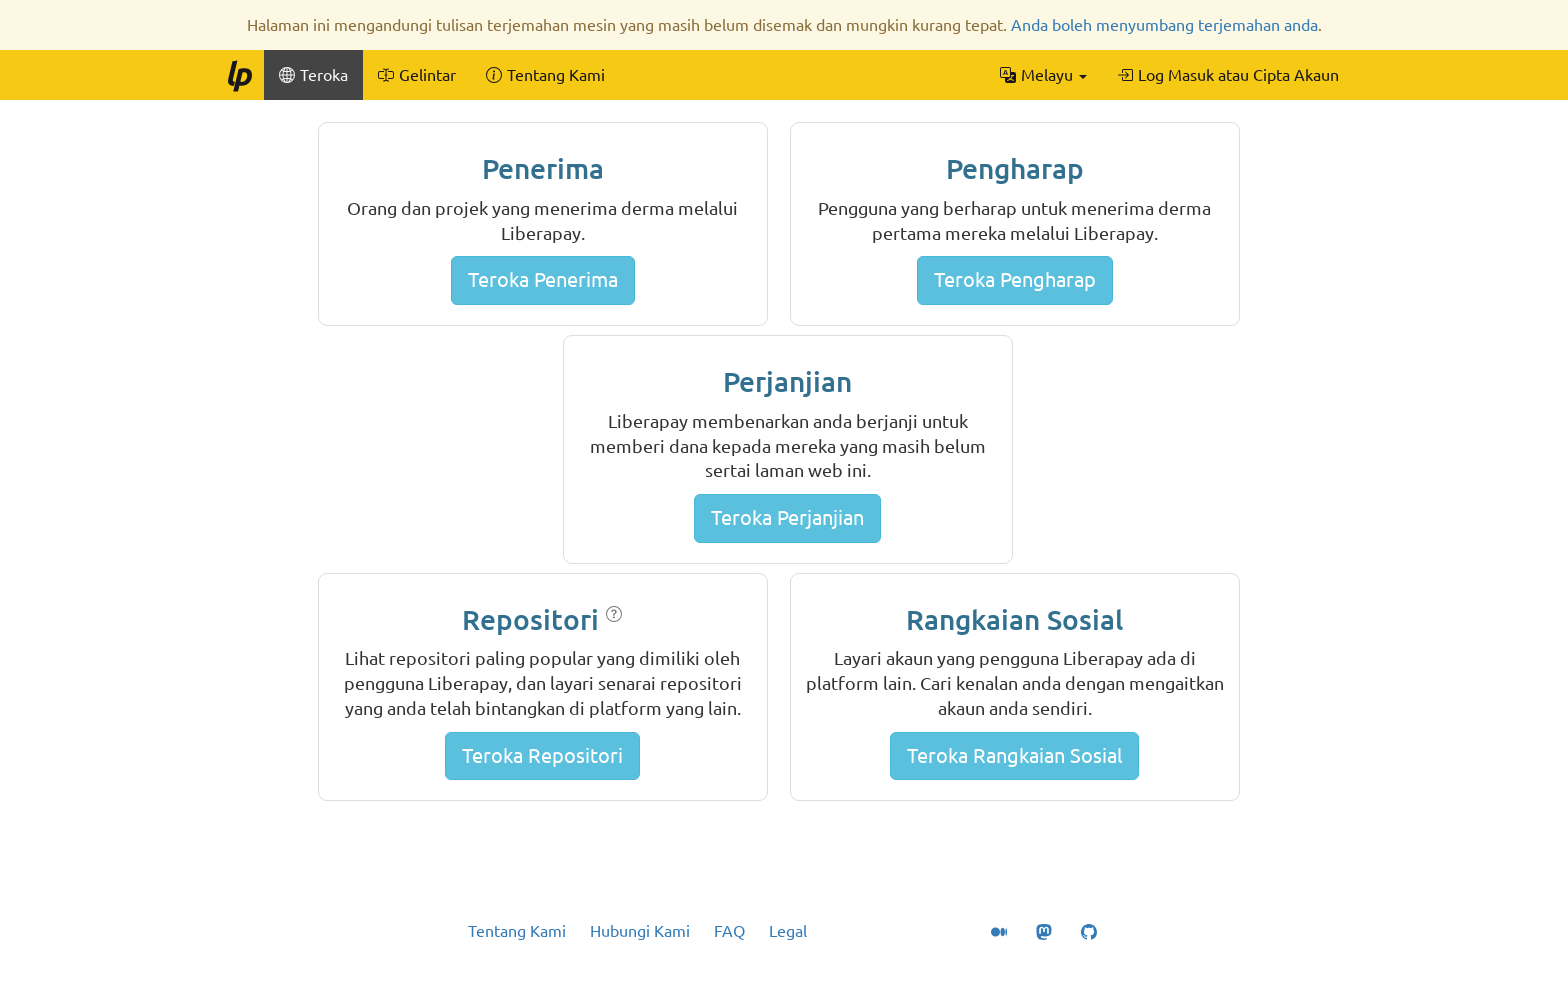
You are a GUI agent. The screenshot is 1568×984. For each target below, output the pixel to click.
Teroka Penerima (543, 279)
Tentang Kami (517, 931)
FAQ (729, 931)
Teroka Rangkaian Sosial (1014, 755)
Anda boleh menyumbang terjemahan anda (1164, 25)
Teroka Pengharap (1015, 279)
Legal (788, 931)
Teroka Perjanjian (787, 517)
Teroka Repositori (542, 755)
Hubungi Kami (640, 931)
